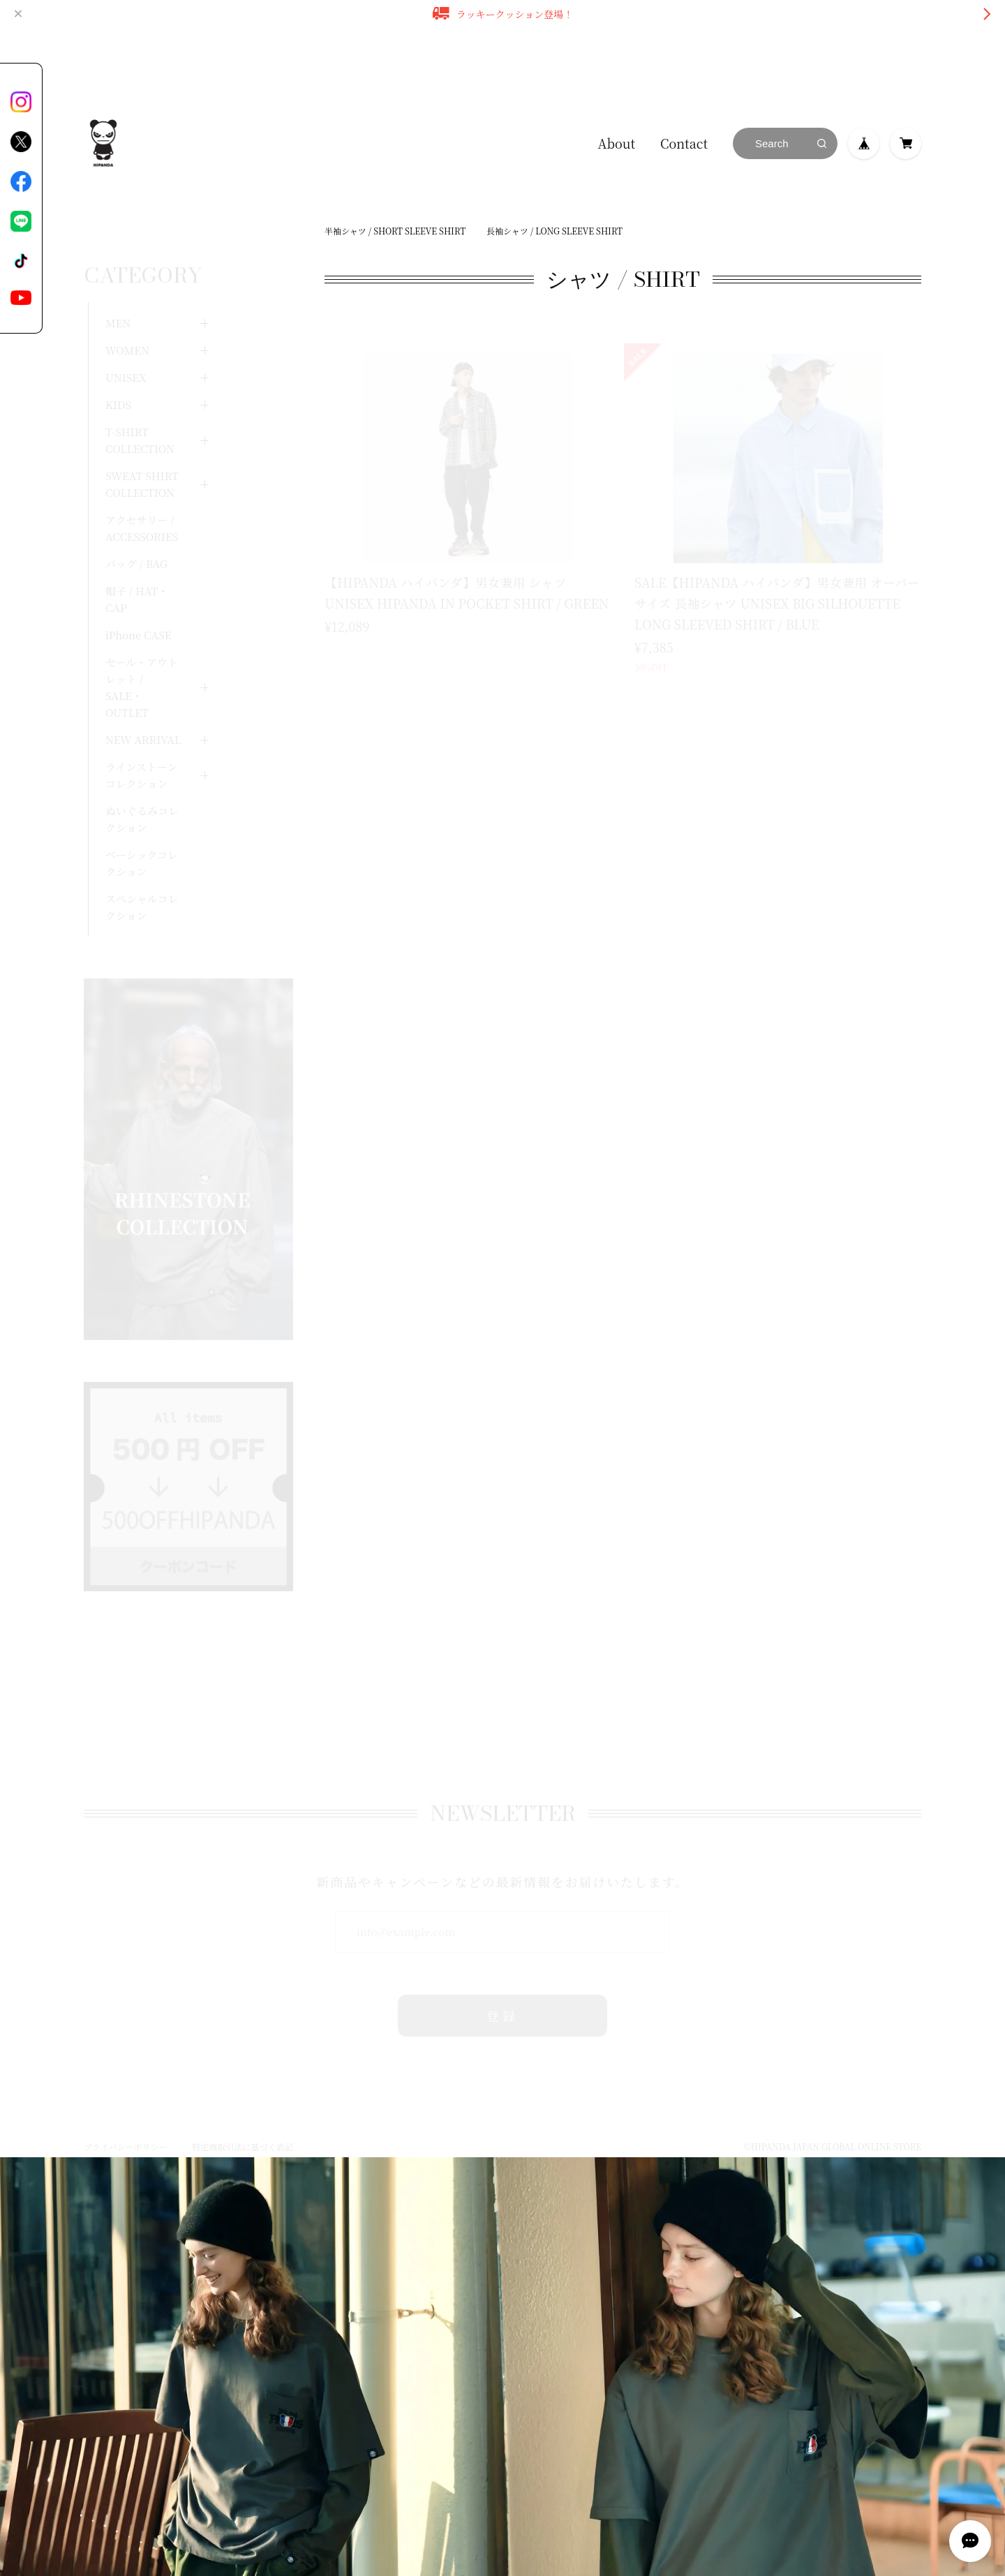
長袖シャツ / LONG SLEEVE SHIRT (554, 231)
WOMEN (127, 312)
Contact (684, 143)
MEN (118, 285)
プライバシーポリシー (125, 2118)
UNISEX (125, 339)
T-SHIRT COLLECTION (139, 402)
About (616, 143)
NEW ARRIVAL (143, 701)
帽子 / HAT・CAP (136, 561)
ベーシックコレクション (141, 825)
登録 (502, 1987)
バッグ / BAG (136, 526)
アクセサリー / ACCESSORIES (141, 490)
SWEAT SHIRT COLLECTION (142, 446)
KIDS (118, 366)
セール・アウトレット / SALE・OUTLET (141, 649)
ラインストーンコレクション (141, 737)
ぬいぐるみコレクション (142, 781)
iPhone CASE (138, 597)
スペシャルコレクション (142, 869)
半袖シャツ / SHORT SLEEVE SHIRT (395, 231)
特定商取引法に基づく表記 (242, 2118)
